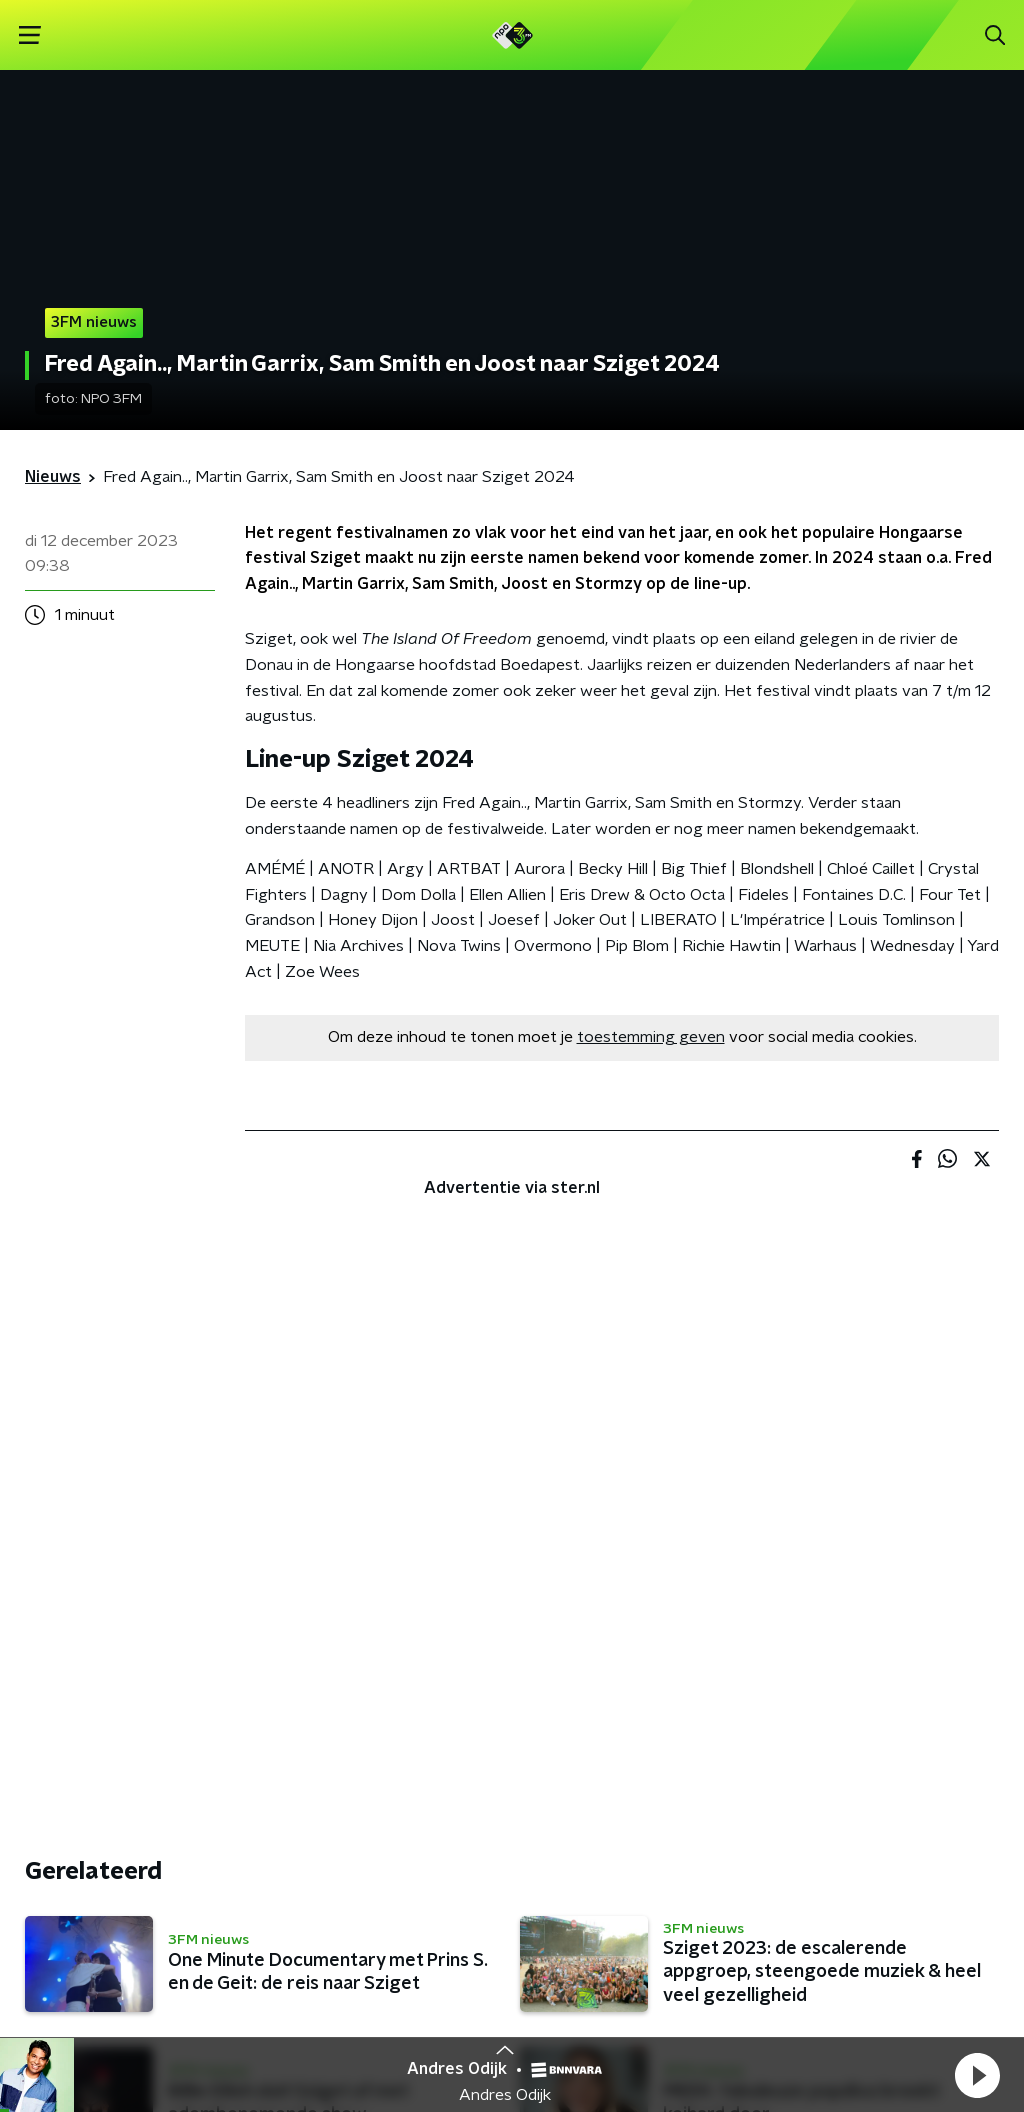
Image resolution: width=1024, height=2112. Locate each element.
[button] (977, 2075)
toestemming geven (651, 1037)
